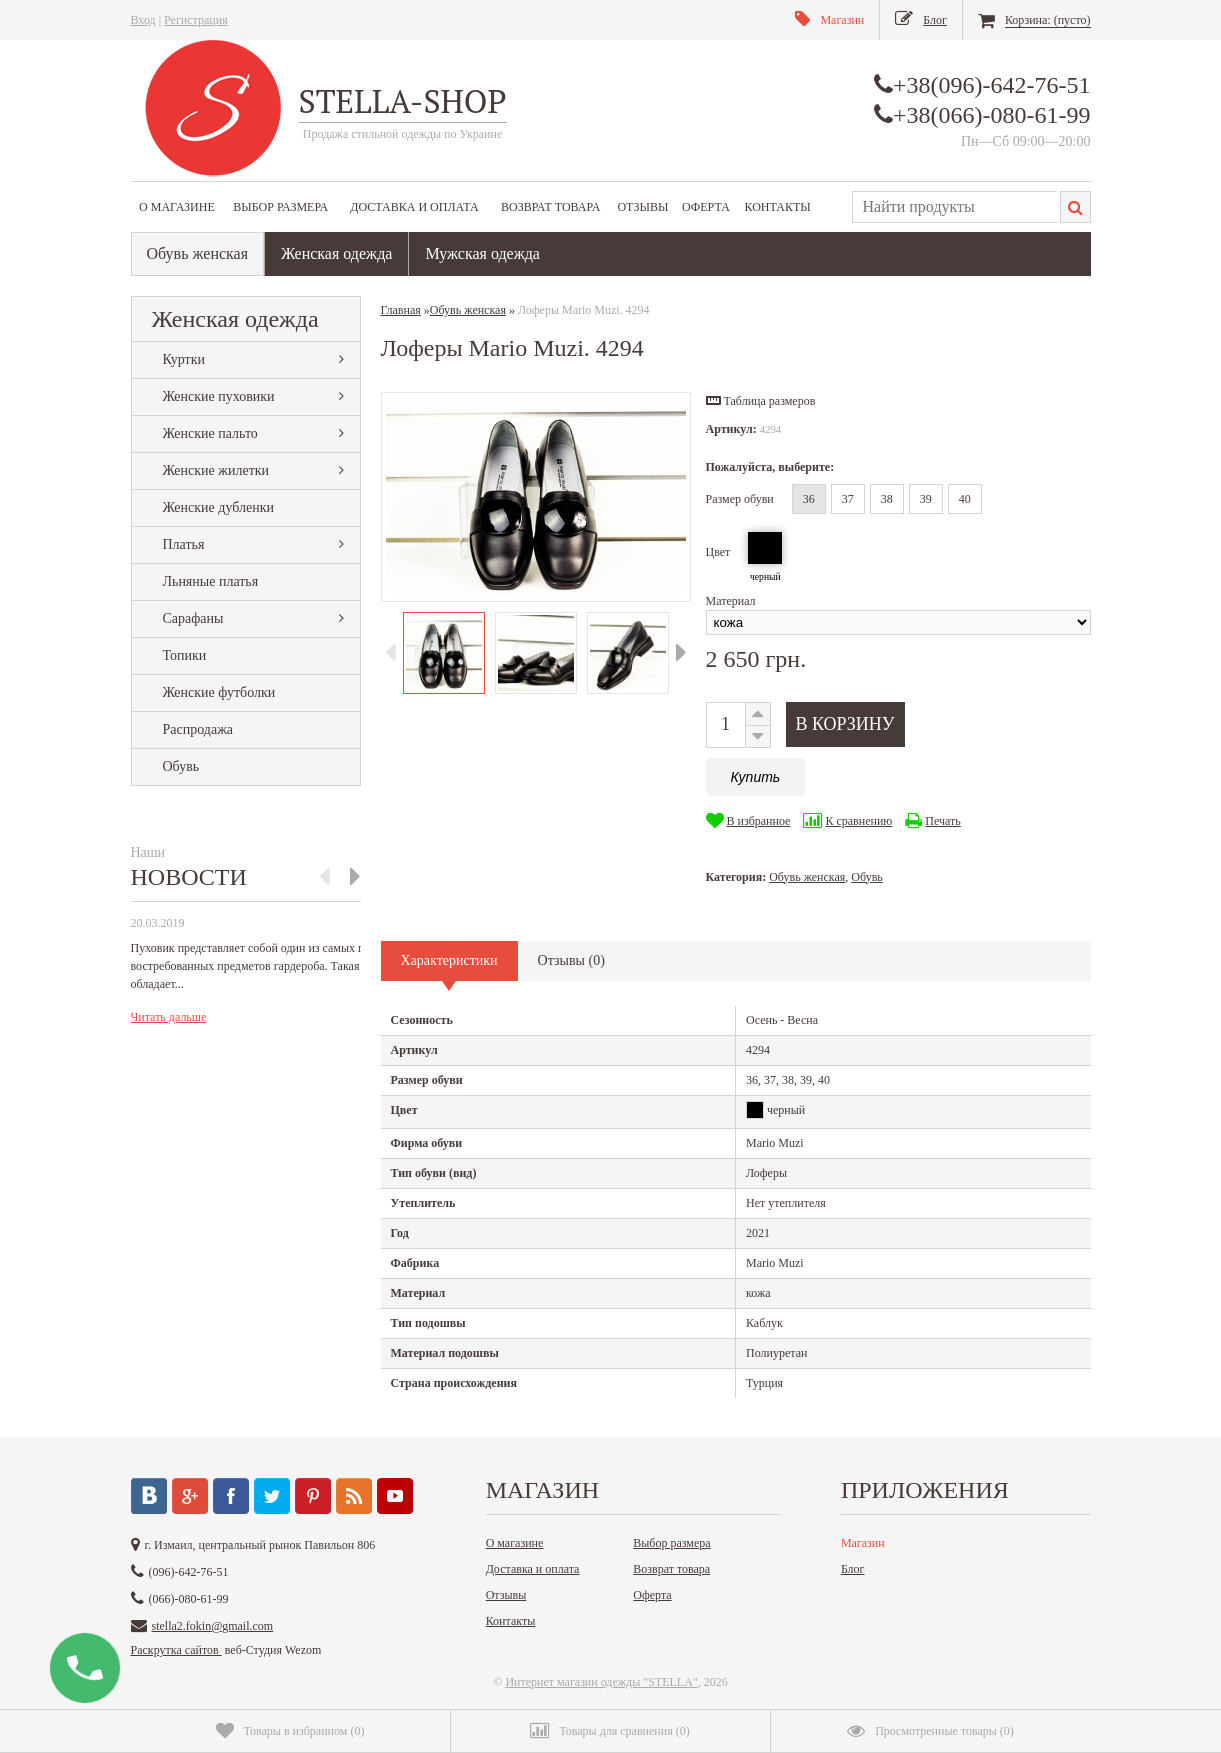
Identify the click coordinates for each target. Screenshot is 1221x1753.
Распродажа (198, 729)
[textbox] (954, 207)
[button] (761, 401)
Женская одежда (336, 253)
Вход (143, 20)
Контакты (777, 207)
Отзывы (642, 207)
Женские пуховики (219, 396)
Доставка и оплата (414, 207)
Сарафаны (193, 618)
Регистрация (196, 20)
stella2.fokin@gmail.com (213, 1626)
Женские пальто (210, 433)
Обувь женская (198, 253)
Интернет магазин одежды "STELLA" (601, 1682)
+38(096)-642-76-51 (992, 85)
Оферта (706, 207)
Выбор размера (280, 207)
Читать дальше (169, 1017)
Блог (853, 1569)
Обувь (181, 766)
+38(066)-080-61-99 (992, 115)
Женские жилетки (216, 470)
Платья (184, 544)
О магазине (177, 207)
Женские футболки (219, 692)
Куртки (184, 359)
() (290, 1731)
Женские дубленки (218, 507)
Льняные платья (211, 581)
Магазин (863, 1543)
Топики (185, 655)
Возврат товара (550, 207)
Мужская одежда (482, 253)
